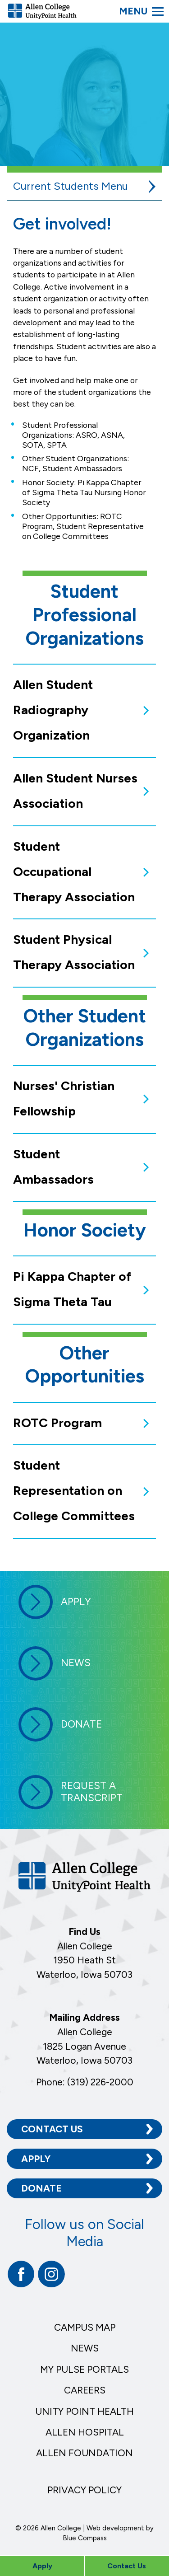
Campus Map (84, 2327)
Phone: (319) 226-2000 (84, 2082)
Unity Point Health (84, 2411)
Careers (84, 2390)
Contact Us (52, 2129)
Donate (41, 2188)
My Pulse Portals (84, 2369)
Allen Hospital (85, 2432)
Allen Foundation (84, 2453)
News (85, 2348)
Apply (35, 2158)
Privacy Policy (84, 2490)
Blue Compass (85, 2538)
